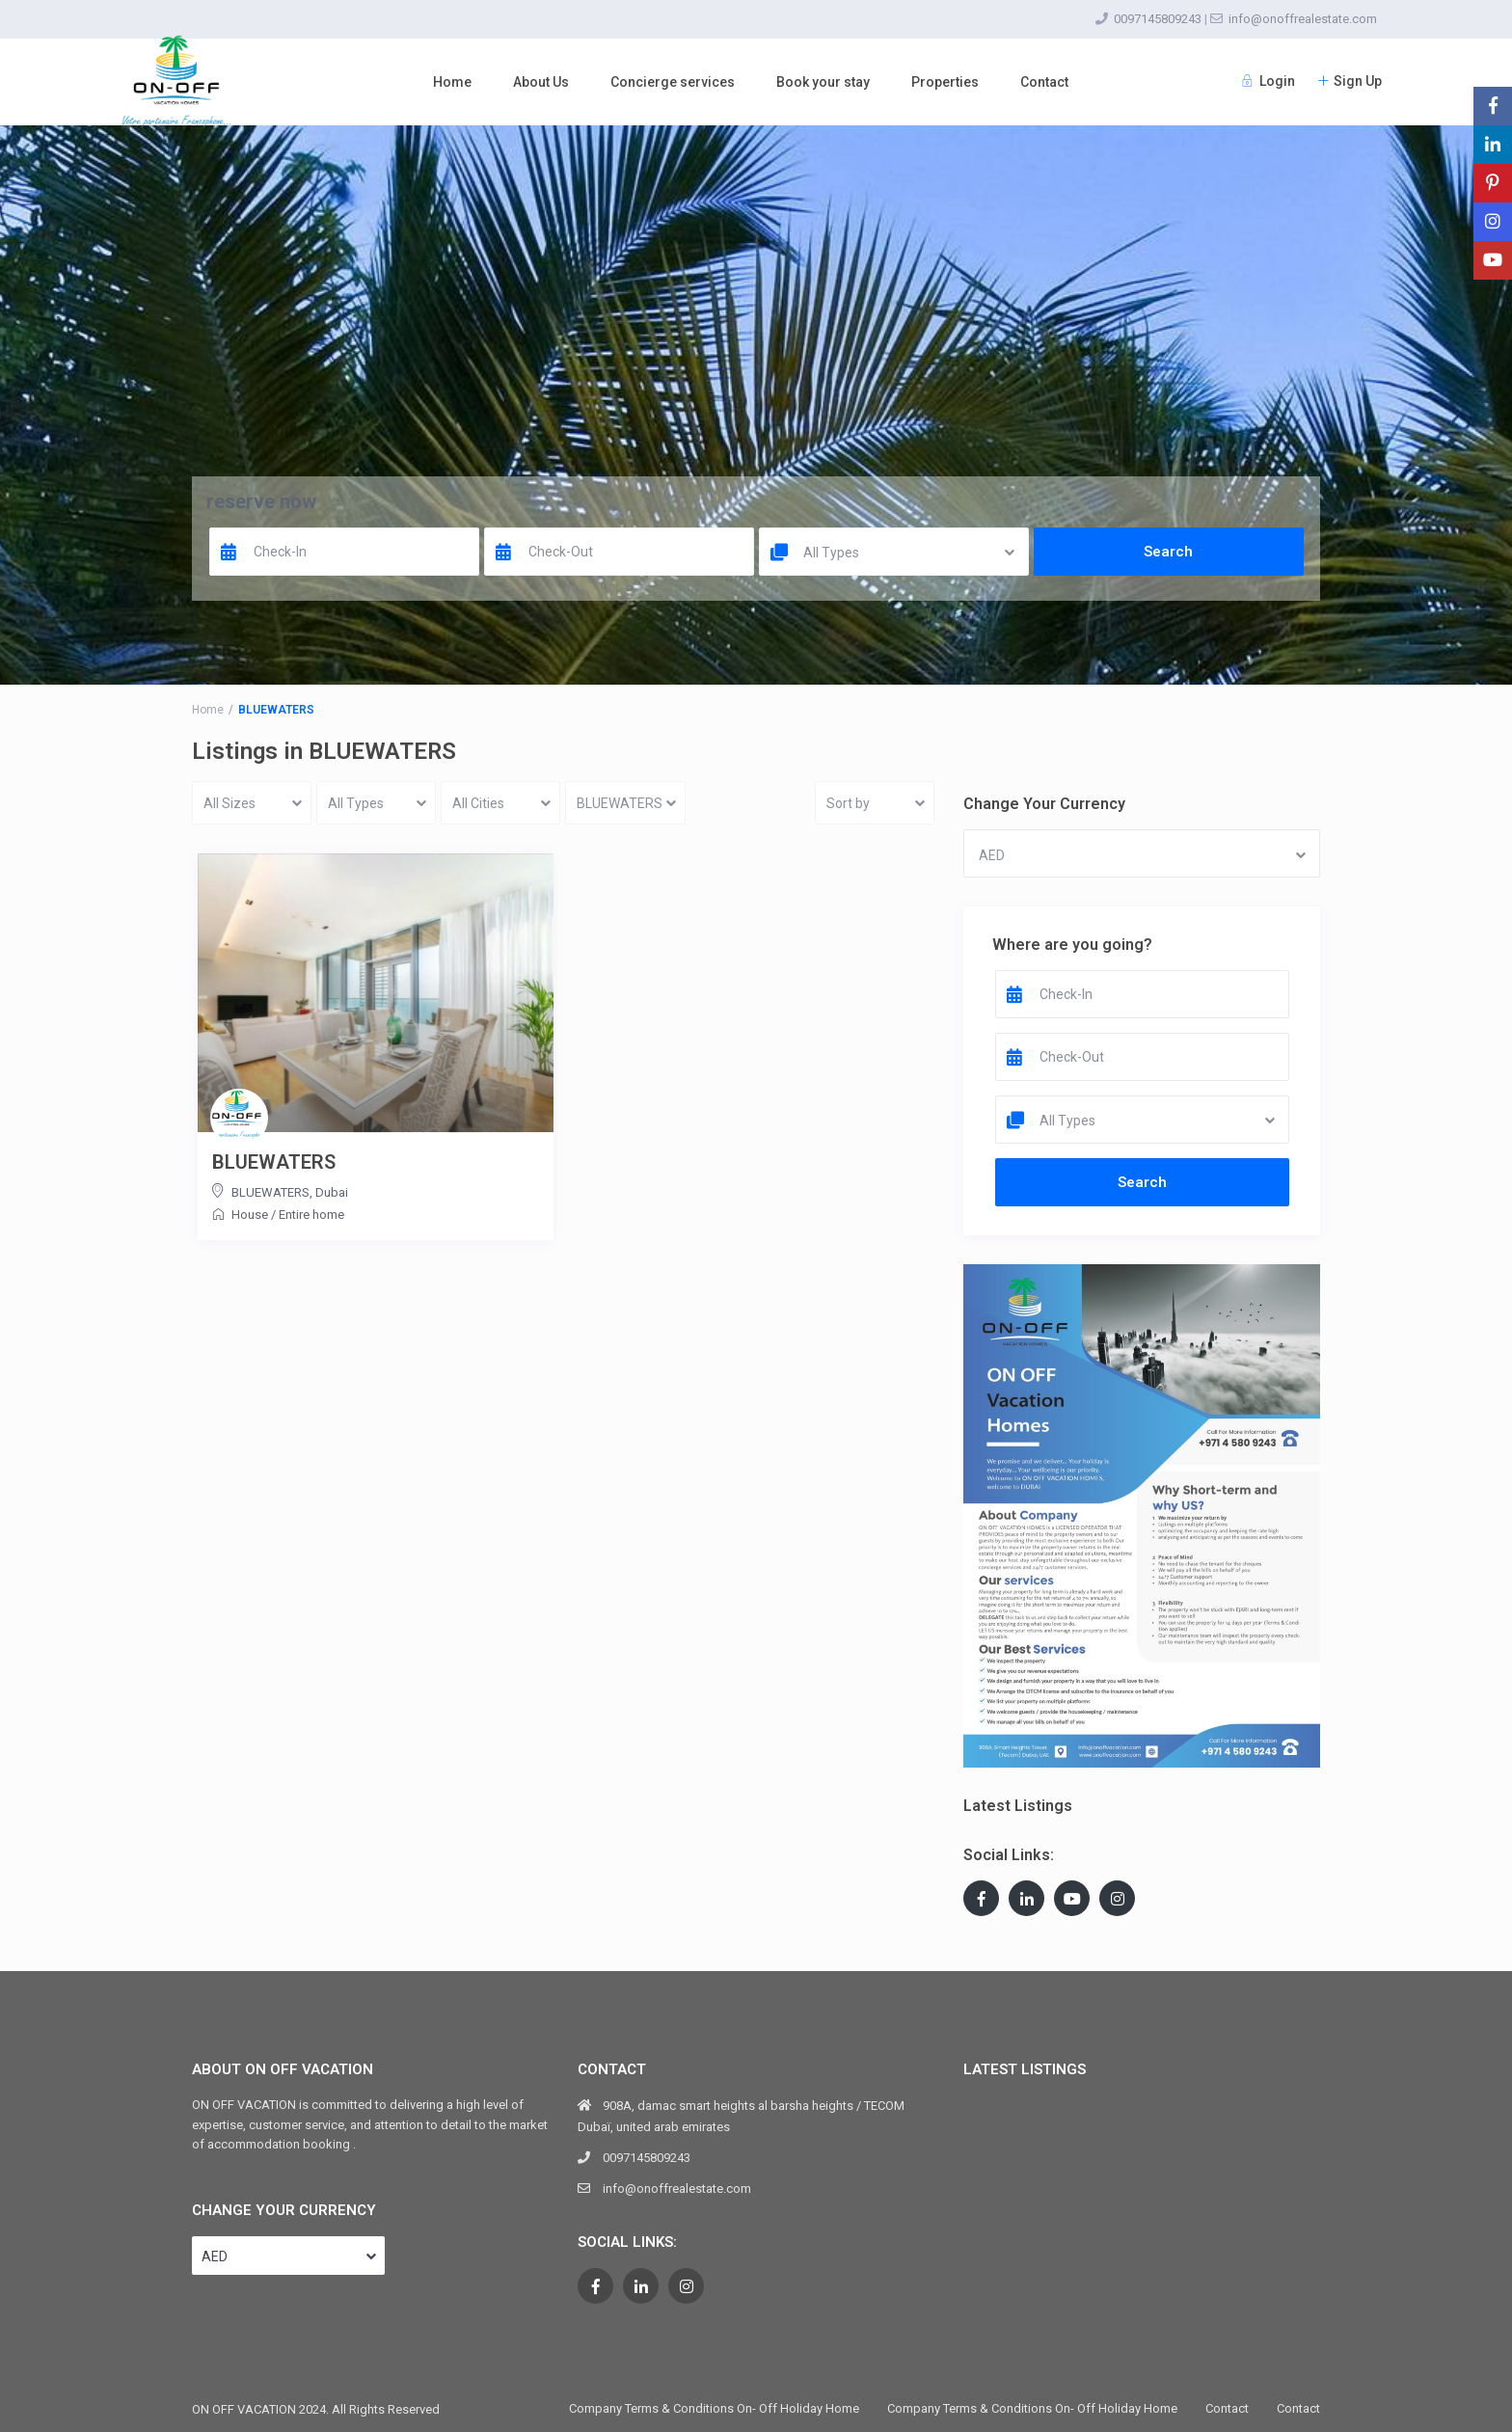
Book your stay (823, 82)
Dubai (331, 1192)
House (249, 1214)
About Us (541, 82)
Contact (1044, 82)
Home (452, 82)
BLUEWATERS (274, 1162)
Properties (945, 82)
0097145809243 (1158, 19)
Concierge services (672, 82)
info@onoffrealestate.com (1302, 19)
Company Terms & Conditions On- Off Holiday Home (714, 2408)
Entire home (311, 1214)
